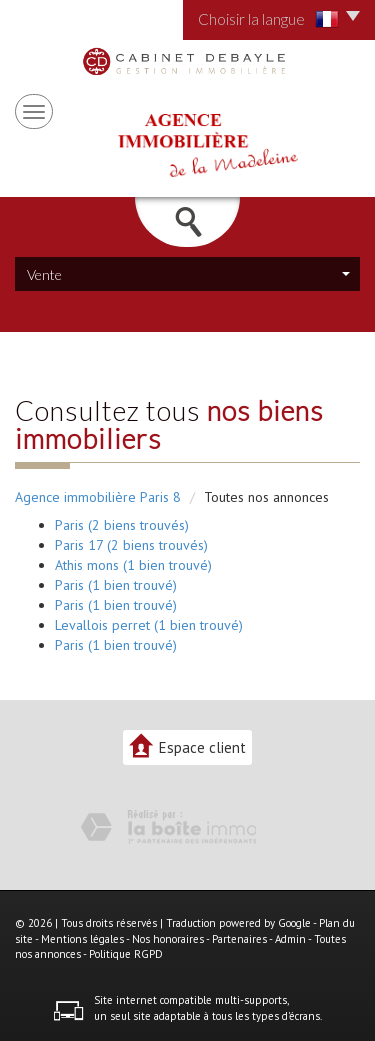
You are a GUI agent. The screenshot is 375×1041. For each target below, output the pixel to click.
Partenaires (239, 939)
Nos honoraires (168, 939)
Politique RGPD (126, 954)
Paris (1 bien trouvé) (116, 585)
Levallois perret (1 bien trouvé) (149, 625)
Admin (290, 939)
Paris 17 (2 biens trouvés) (131, 545)
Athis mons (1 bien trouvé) (133, 565)
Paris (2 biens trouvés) (122, 525)
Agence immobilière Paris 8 (98, 497)
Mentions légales (82, 939)
